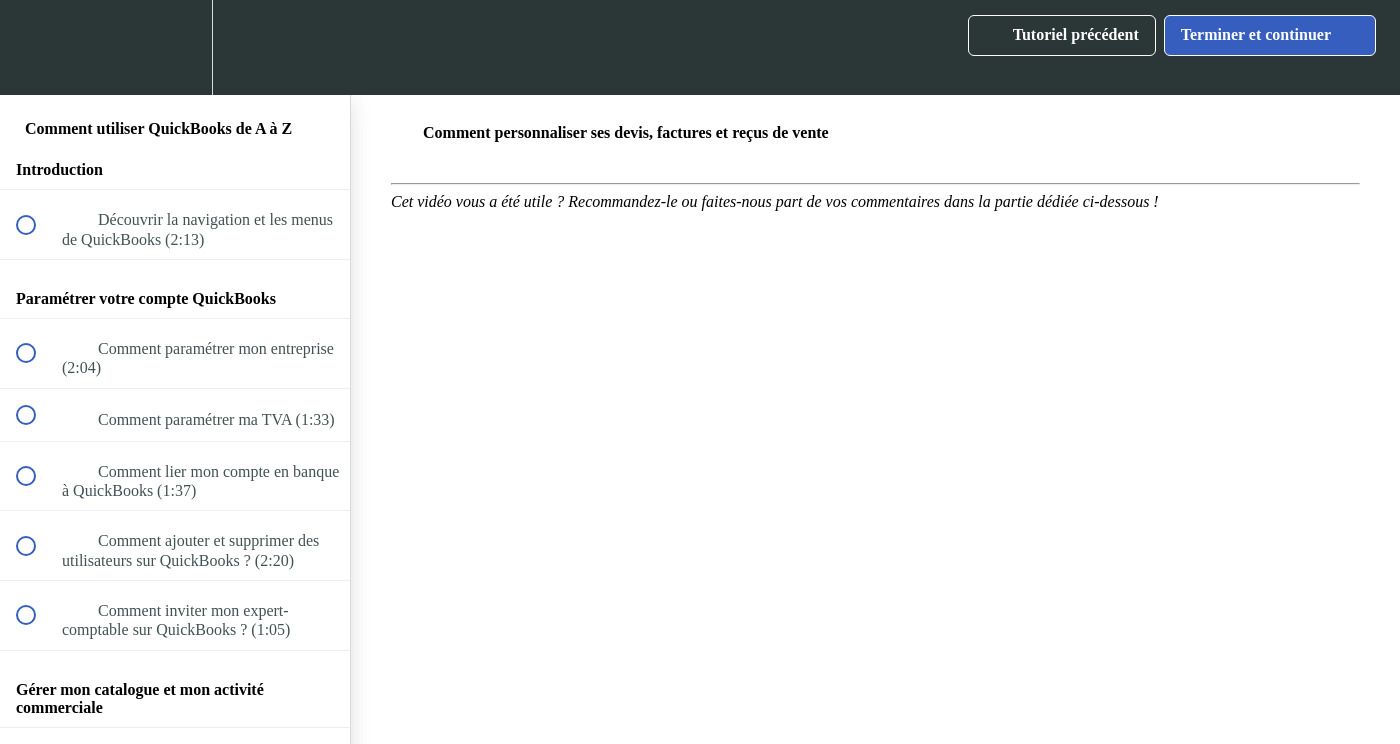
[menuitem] (175, 47)
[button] (37, 47)
